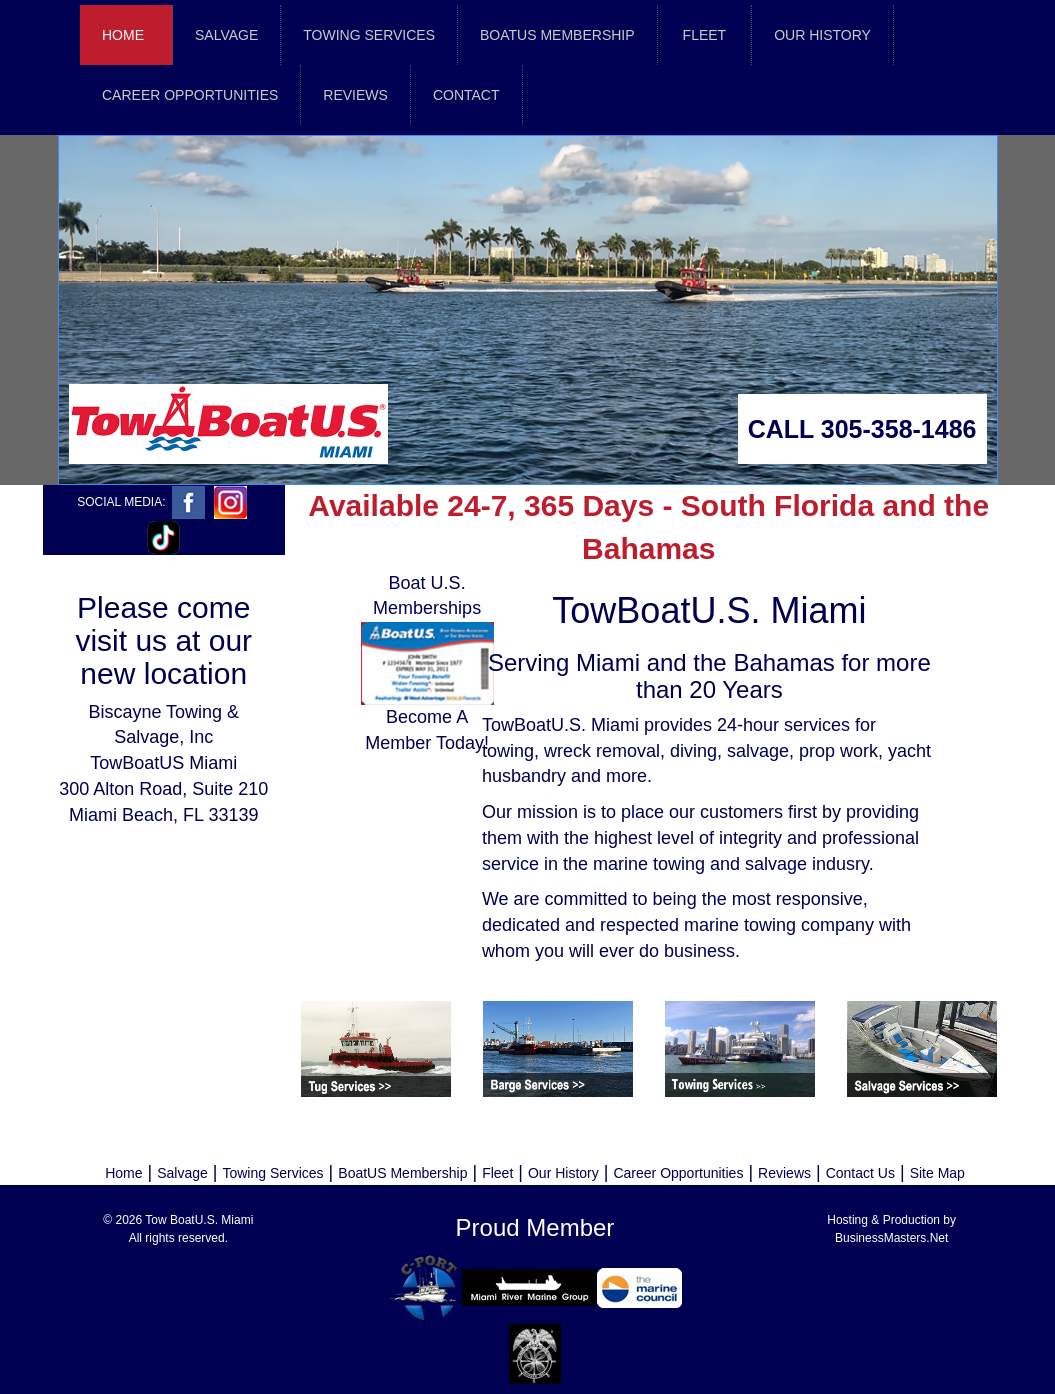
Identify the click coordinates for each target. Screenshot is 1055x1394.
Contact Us (860, 1173)
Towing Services (272, 1173)
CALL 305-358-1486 (862, 429)
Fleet (497, 1173)
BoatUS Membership (402, 1173)
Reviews (784, 1173)
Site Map (937, 1173)
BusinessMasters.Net (891, 1238)
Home (123, 35)
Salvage (182, 1173)
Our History (563, 1173)
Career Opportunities (678, 1173)
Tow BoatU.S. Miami (199, 1220)
